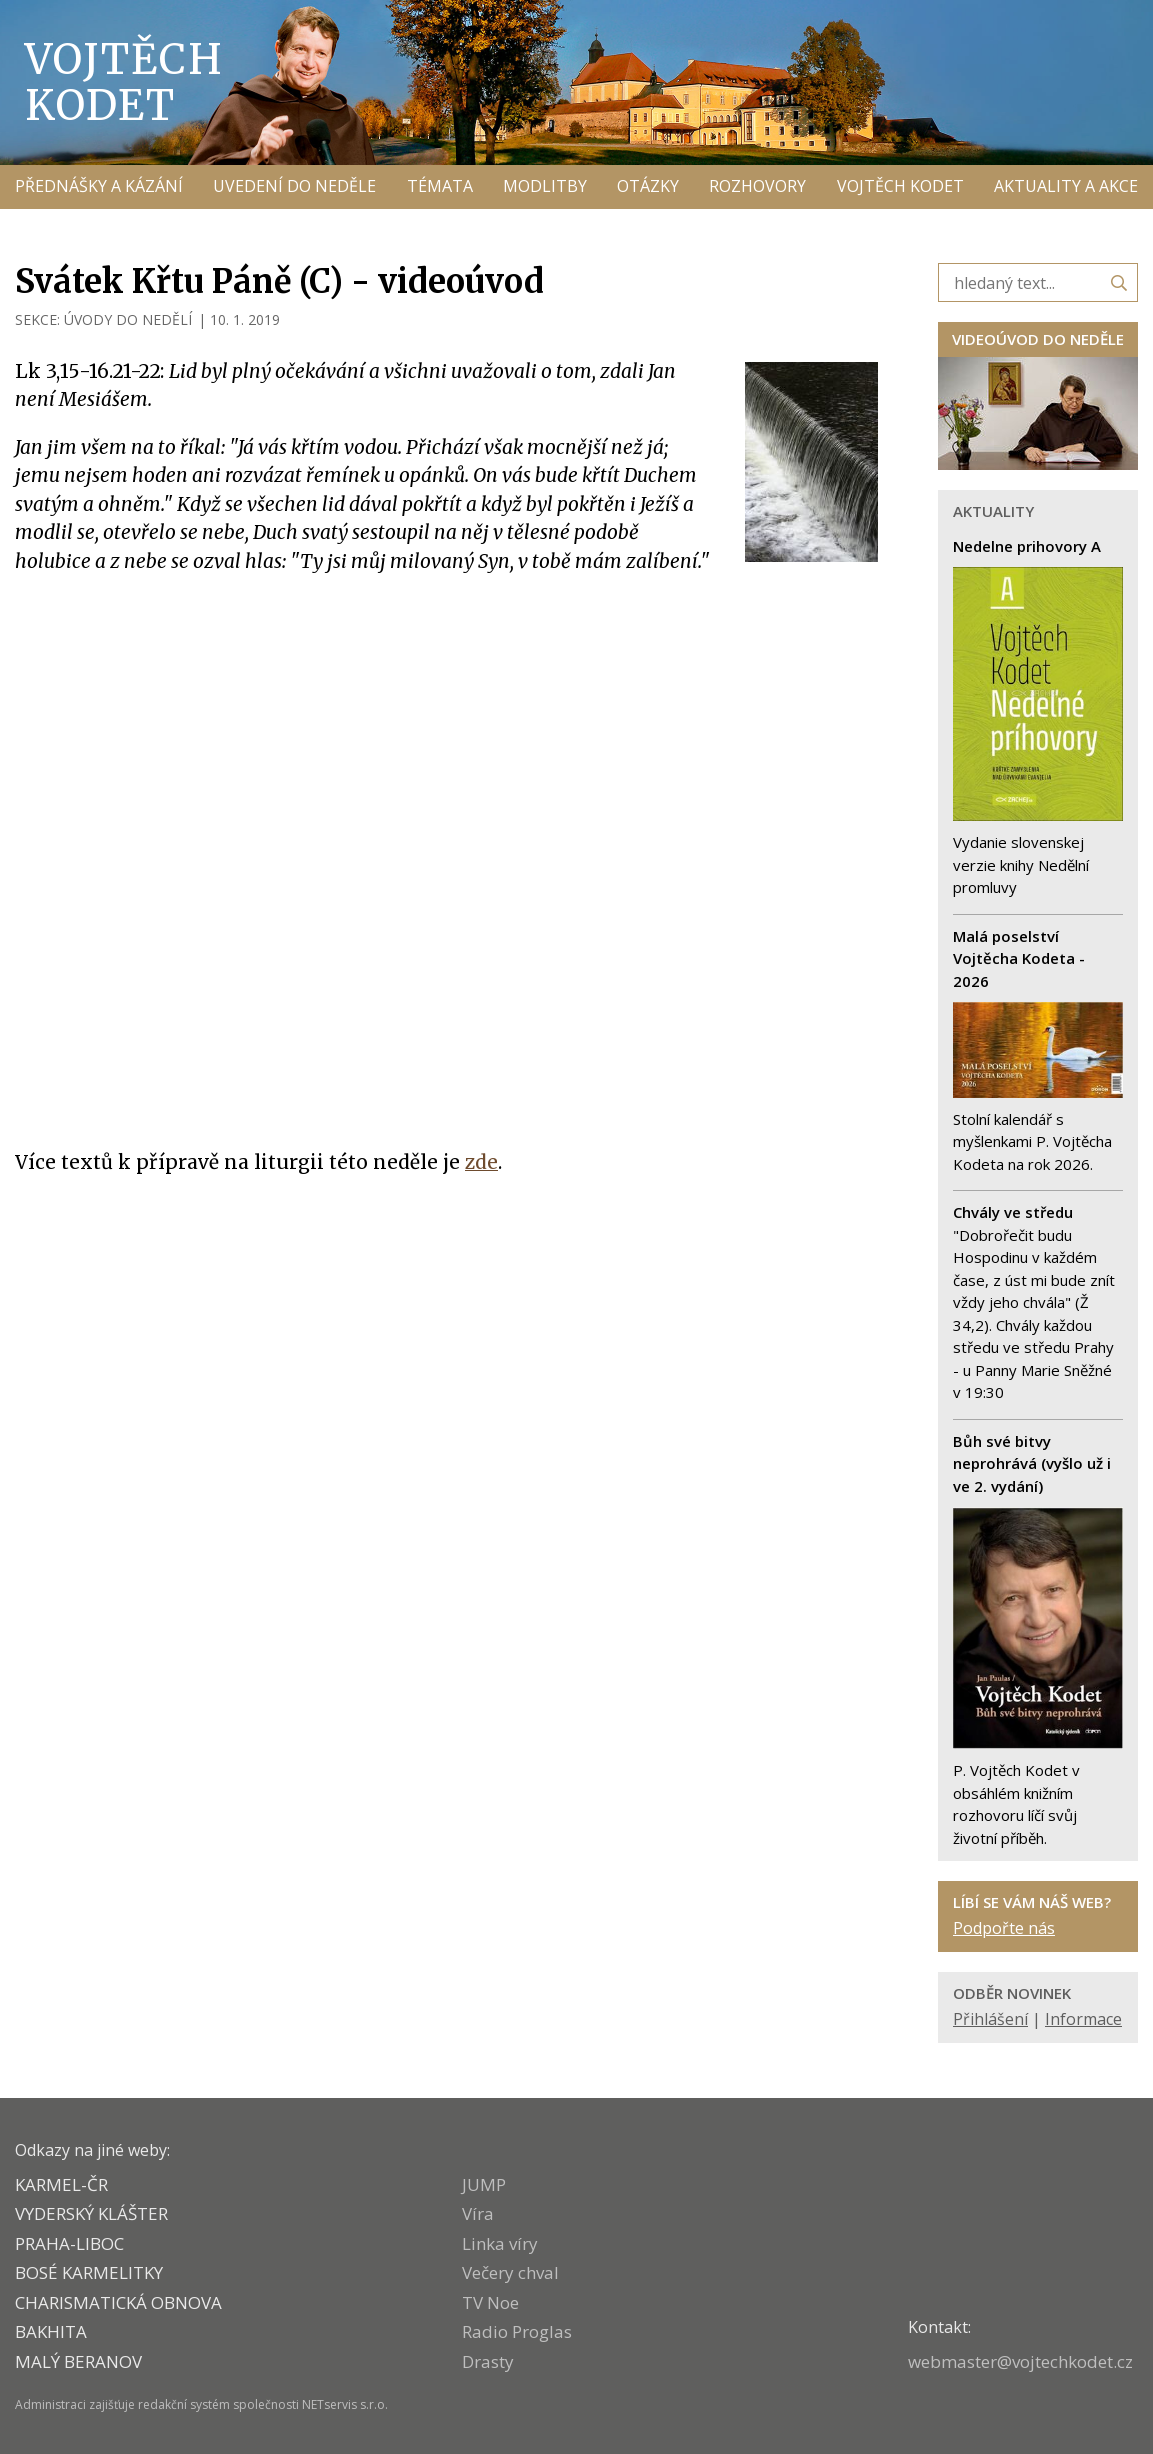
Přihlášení (990, 2019)
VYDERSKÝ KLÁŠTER (91, 2213)
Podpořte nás (1004, 1928)
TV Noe (490, 2302)
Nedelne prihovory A (1027, 546)
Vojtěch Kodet (124, 82)
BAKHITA (51, 2331)
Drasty (488, 2361)
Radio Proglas (517, 2331)
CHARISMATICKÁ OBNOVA (118, 2302)
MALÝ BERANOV (78, 2361)
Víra (478, 2213)
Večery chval (510, 2272)
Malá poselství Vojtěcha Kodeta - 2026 (1019, 958)
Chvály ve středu (1013, 1212)
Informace (1083, 2019)
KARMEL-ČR (61, 2184)
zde (481, 1162)
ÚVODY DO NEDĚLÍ (128, 319)
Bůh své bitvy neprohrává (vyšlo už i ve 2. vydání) (1032, 1463)
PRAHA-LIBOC (69, 2243)
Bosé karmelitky (89, 2272)
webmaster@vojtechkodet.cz (1020, 2361)
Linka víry (500, 2243)
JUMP (484, 2184)
